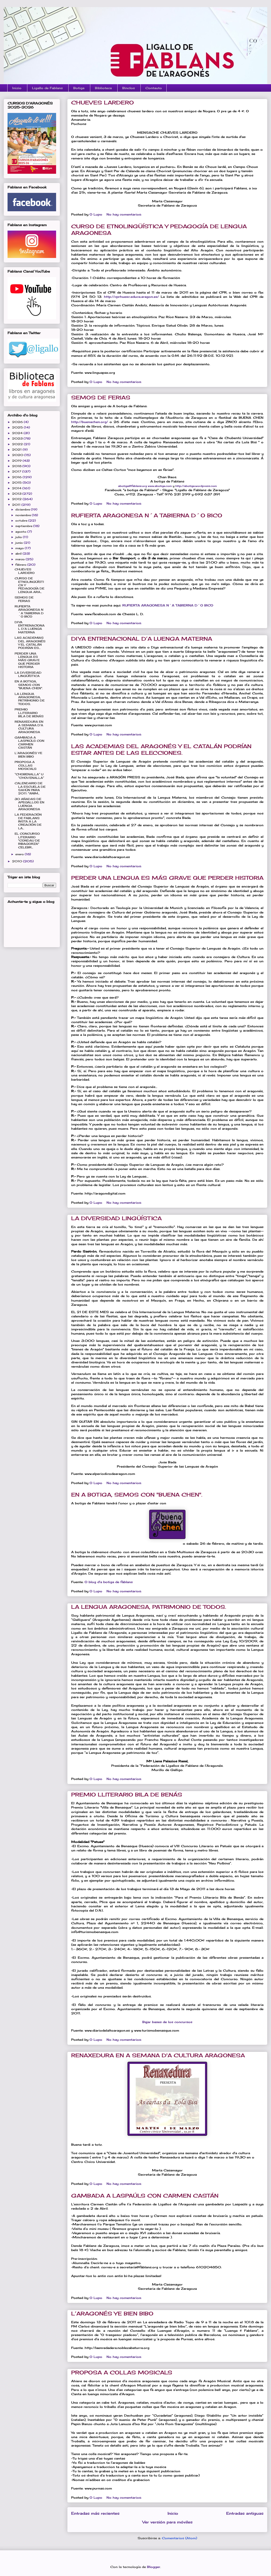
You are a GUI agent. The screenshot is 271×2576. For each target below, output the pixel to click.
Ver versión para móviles (167, 2522)
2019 (17, 460)
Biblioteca (103, 88)
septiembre (24, 526)
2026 (18, 422)
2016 (17, 477)
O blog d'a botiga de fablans (109, 1582)
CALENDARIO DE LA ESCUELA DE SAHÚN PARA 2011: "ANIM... (30, 788)
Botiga (78, 88)
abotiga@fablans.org (132, 486)
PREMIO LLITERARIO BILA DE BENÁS (126, 1794)
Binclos (128, 88)
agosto (21, 531)
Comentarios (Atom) (179, 2538)
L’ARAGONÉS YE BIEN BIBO (112, 2313)
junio (19, 542)
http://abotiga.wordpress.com (196, 486)
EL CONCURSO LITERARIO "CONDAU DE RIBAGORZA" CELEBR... (27, 840)
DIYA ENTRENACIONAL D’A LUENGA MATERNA (141, 638)
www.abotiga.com (160, 486)
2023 (18, 438)
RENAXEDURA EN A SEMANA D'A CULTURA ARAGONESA (158, 2055)
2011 (16, 504)
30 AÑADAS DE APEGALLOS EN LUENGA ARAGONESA (29, 804)
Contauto (153, 88)
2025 (18, 427)
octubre (21, 520)
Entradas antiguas (244, 2513)
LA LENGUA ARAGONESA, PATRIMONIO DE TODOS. (148, 1607)
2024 (18, 433)
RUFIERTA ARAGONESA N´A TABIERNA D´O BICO (146, 515)
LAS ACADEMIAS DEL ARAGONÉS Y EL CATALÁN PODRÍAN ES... (30, 643)
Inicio (173, 2513)
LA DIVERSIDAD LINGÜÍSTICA (116, 1218)
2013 (17, 493)
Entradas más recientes (95, 2513)
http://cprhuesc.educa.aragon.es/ (131, 297)
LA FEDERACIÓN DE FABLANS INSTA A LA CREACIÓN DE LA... (28, 821)
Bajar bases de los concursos (167, 2022)
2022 (18, 444)
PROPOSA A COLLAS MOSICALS (121, 2372)
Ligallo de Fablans (47, 88)
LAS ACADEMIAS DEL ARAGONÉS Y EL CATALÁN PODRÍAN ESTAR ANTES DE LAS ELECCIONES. (161, 749)
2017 (17, 471)
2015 (17, 482)
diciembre (23, 509)
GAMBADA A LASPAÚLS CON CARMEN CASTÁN (144, 2195)
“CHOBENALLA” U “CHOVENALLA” (29, 775)
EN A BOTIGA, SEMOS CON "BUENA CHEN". (136, 1494)
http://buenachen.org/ (89, 422)
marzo (20, 559)
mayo (20, 548)
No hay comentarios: (125, 214)
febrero (21, 564)
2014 (17, 488)
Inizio (16, 88)
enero (20, 854)
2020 (18, 455)
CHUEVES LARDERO (102, 102)
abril (19, 553)
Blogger (153, 2567)
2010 (17, 861)
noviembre (23, 515)
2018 (17, 466)
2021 (17, 449)
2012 (17, 499)
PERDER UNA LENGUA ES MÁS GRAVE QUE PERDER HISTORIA (167, 878)
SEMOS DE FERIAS (100, 397)
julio (19, 537)
